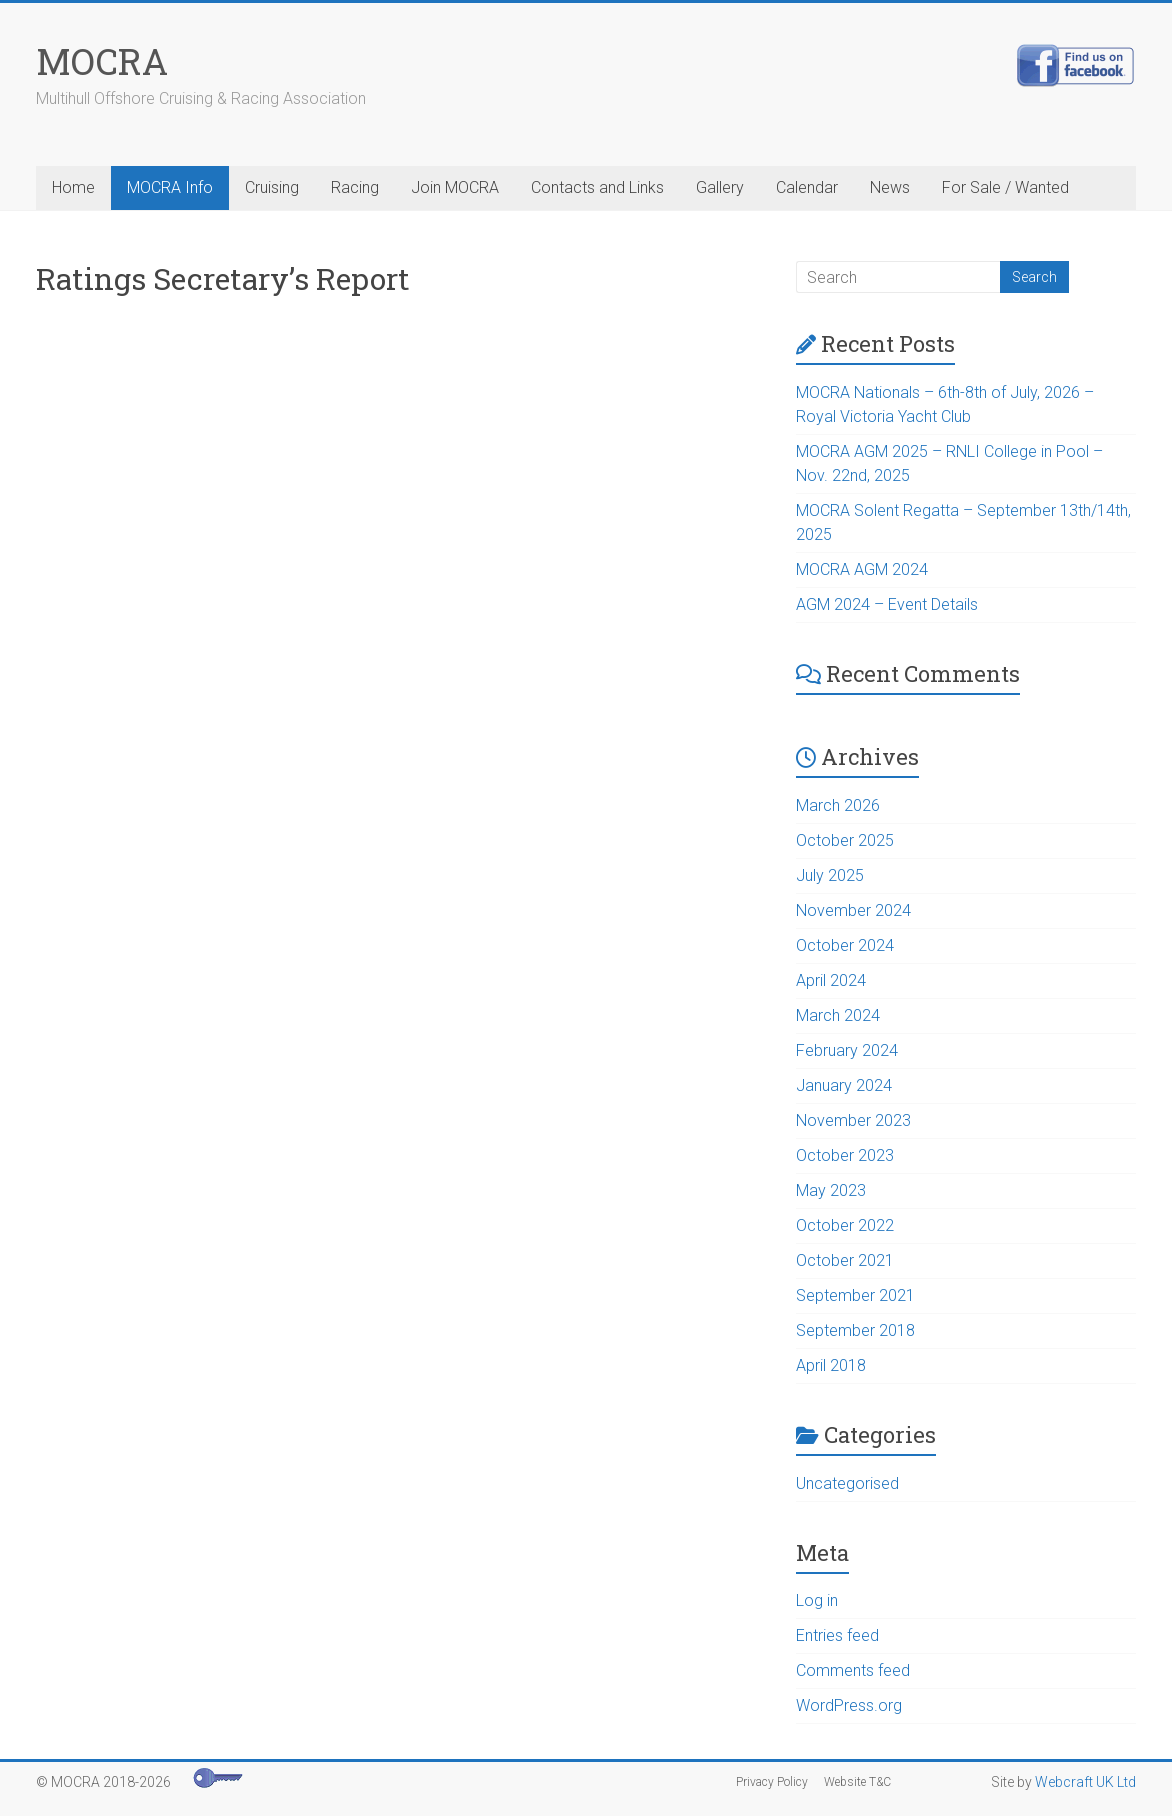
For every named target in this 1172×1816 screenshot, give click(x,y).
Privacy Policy (772, 1782)
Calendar (807, 187)
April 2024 (831, 980)
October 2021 (845, 1260)
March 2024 (838, 1015)
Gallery (720, 187)
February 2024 (847, 1050)
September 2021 (855, 1295)
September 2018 (855, 1330)
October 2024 (845, 945)
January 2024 (844, 1085)
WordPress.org (849, 1705)
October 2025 (845, 840)
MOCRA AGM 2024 (862, 569)
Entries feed (837, 1635)
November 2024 (853, 910)
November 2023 (853, 1120)
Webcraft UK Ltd (1085, 1782)
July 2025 (830, 875)
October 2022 (845, 1225)
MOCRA (102, 61)
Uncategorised (847, 1483)
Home (73, 187)
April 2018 (831, 1365)
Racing (355, 187)
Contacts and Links (597, 187)
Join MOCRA (455, 187)
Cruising (272, 187)
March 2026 (838, 805)
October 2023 (845, 1155)
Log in (817, 1600)
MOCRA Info (170, 187)
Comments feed (853, 1670)
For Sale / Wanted (1005, 187)
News (890, 187)
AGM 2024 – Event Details (887, 604)
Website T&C (857, 1782)
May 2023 (831, 1190)
